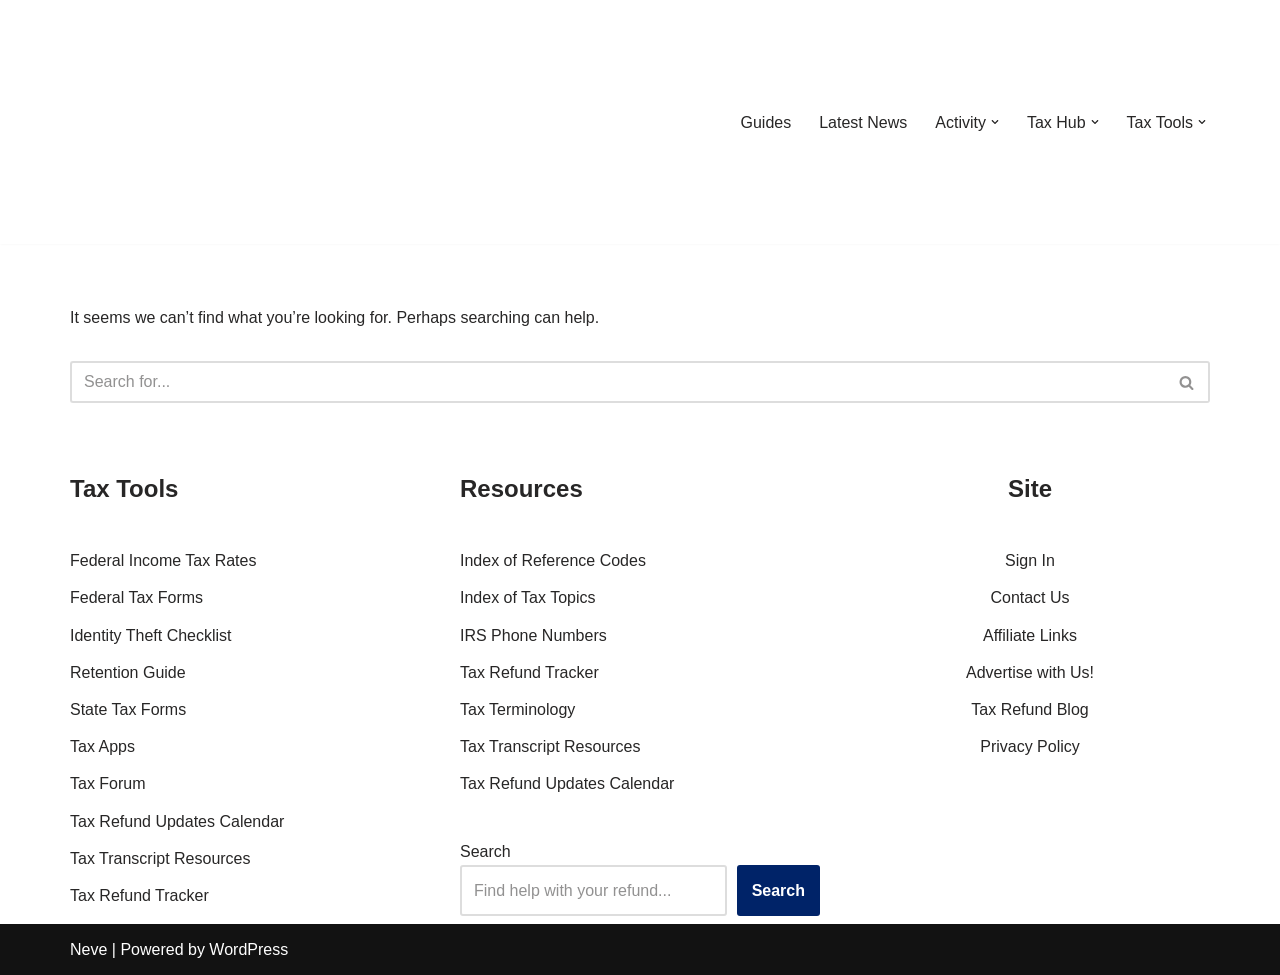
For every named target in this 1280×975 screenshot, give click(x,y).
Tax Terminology (517, 709)
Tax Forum (108, 783)
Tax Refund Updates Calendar (177, 821)
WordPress (248, 949)
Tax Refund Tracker (139, 895)
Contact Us (1029, 597)
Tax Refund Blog (1029, 709)
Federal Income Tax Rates (163, 560)
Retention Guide (128, 672)
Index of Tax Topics (528, 597)
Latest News (863, 122)
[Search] (617, 382)
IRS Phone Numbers (533, 635)
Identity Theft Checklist (151, 635)
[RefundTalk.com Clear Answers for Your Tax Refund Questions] (174, 122)
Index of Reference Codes (553, 560)
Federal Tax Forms (136, 597)
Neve (88, 949)
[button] (995, 122)
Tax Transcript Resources (160, 858)
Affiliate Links (1030, 635)
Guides (765, 122)
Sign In (1030, 560)
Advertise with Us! (1030, 672)
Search (485, 851)
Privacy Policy (1030, 746)
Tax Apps (102, 746)
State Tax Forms (128, 709)
